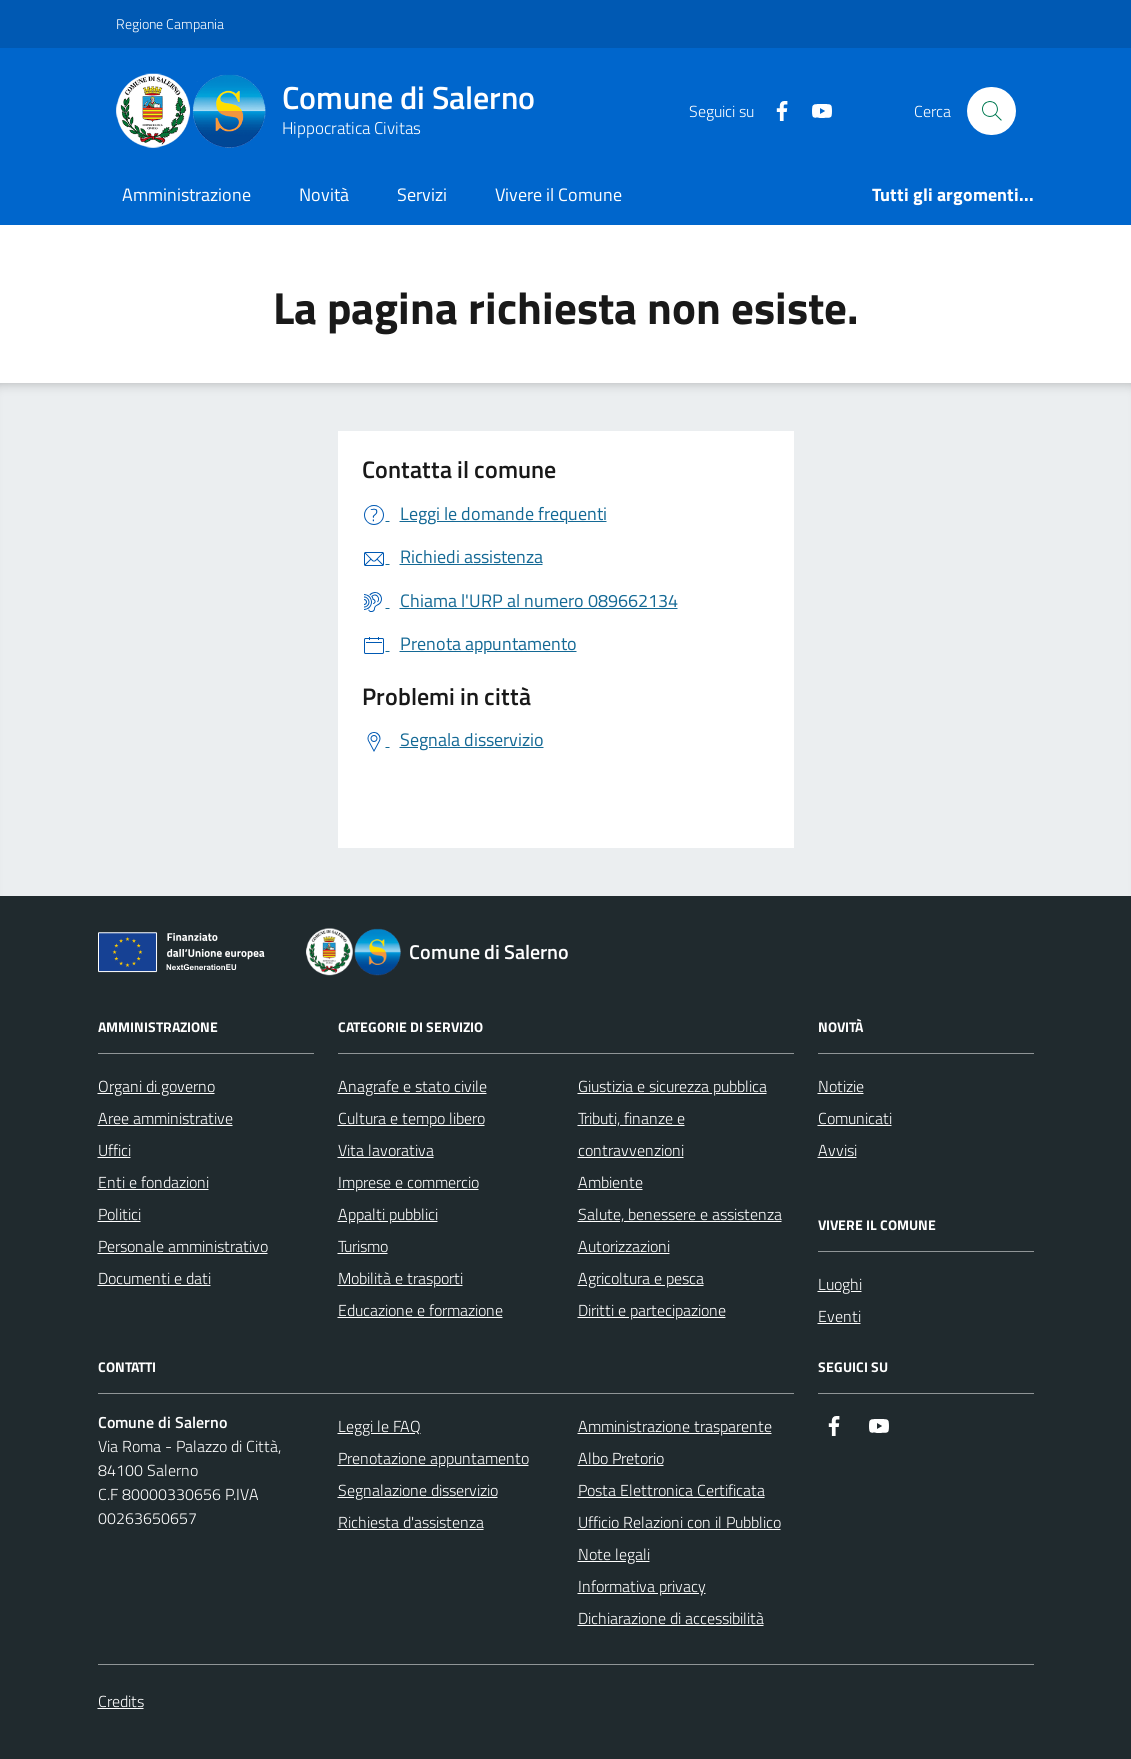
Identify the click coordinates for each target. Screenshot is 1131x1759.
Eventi (839, 1316)
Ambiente (610, 1182)
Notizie (841, 1086)
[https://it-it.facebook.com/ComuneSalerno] (774, 111)
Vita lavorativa (386, 1150)
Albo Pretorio (621, 1458)
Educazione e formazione (420, 1310)
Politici (119, 1214)
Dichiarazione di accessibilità (671, 1618)
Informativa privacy (642, 1586)
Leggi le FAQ (379, 1426)
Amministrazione (186, 194)
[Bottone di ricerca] (991, 111)
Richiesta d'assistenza (411, 1522)
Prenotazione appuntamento (433, 1458)
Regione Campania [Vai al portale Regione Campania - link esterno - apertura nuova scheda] (170, 23)
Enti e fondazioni (153, 1182)
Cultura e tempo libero (411, 1118)
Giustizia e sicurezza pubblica (672, 1086)
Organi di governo (156, 1086)
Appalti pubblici (388, 1214)
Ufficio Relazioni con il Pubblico (679, 1522)
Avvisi (837, 1150)
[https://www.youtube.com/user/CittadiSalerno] (814, 111)
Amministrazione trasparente (675, 1426)
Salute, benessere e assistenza (680, 1214)
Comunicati (855, 1118)
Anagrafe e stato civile (412, 1086)
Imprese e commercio (408, 1182)
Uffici (114, 1150)
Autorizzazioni (624, 1246)
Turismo (363, 1246)
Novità (324, 194)
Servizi (422, 194)
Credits (121, 1701)
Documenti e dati (154, 1278)
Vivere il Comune (558, 194)
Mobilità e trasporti (400, 1278)
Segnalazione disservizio (418, 1490)
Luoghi (840, 1284)
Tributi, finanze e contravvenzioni (631, 1134)
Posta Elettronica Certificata (671, 1490)
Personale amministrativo (183, 1246)
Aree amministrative (165, 1118)
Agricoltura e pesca (641, 1278)
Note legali (614, 1554)
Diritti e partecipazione (652, 1310)
